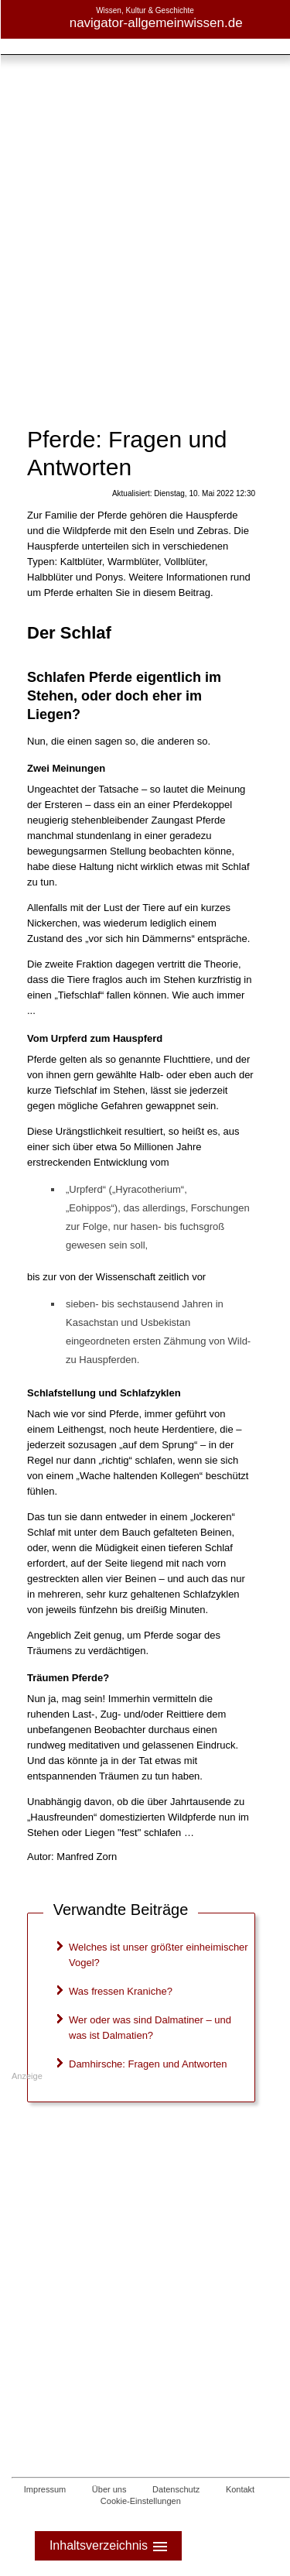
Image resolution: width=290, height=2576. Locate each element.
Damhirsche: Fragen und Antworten (148, 2064)
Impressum (45, 2489)
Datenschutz (176, 2489)
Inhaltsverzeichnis (109, 2546)
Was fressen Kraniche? (120, 1991)
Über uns (109, 2489)
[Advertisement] (145, 153)
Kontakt (240, 2489)
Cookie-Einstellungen (141, 2501)
